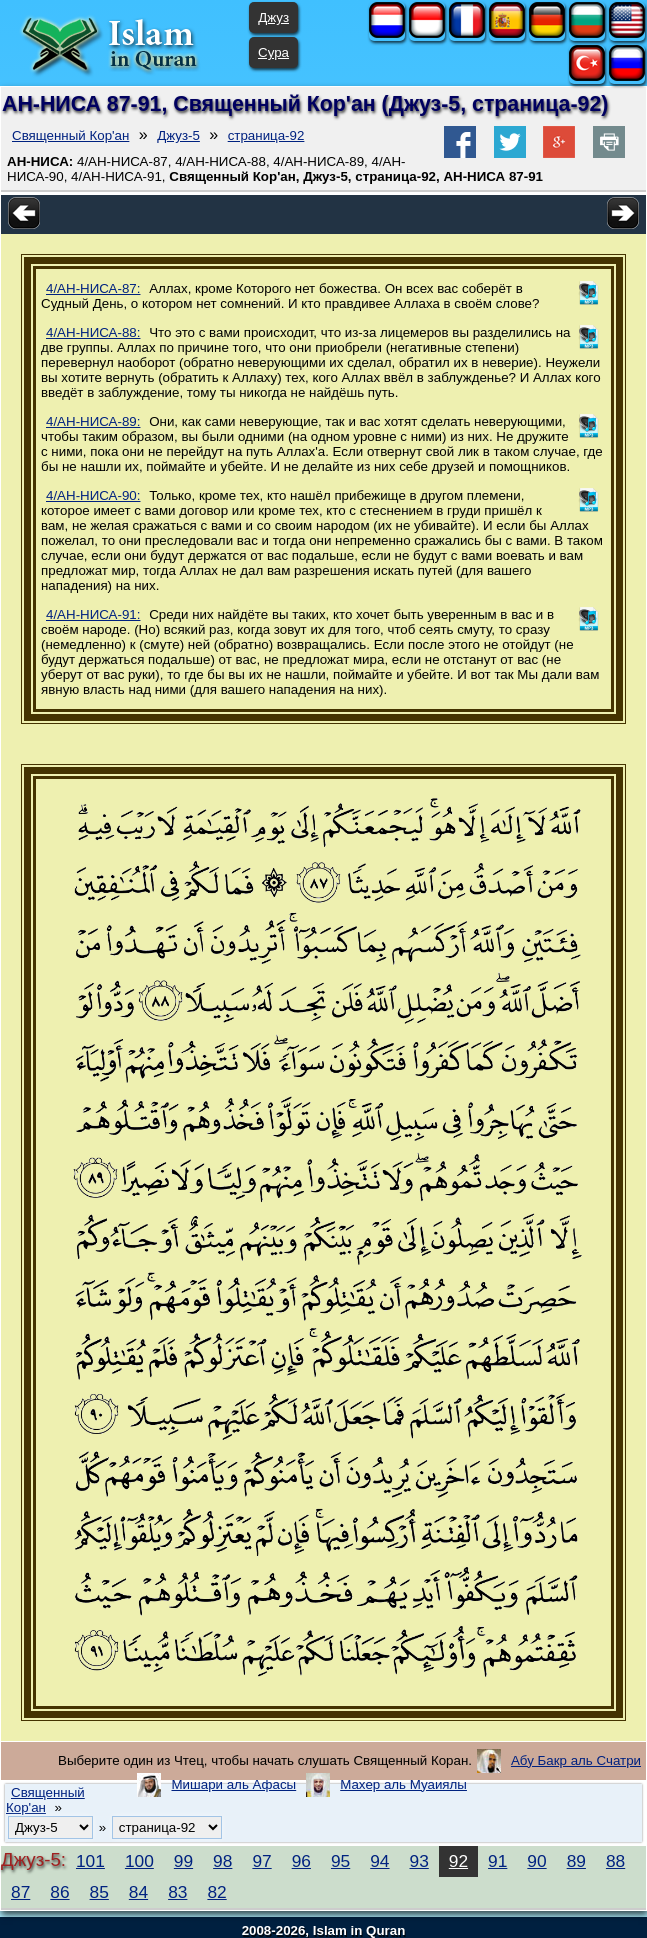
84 (138, 1892)
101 (90, 1861)
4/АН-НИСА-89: (93, 421)
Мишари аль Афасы (233, 1784)
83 (177, 1892)
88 (615, 1861)
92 (458, 1861)
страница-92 (266, 135)
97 (261, 1861)
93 (419, 1861)
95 (340, 1861)
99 (183, 1861)
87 (20, 1892)
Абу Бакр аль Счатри (576, 1760)
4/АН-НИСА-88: (93, 332)
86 (59, 1892)
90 (536, 1861)
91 (497, 1861)
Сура (273, 52)
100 (139, 1861)
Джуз (273, 17)
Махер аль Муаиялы (403, 1784)
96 (301, 1861)
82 (216, 1892)
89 (576, 1861)
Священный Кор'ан (70, 135)
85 (99, 1892)
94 (379, 1861)
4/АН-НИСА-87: (93, 288)
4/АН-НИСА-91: (93, 614)
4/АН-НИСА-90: (93, 495)
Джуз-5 (178, 135)
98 (222, 1861)
